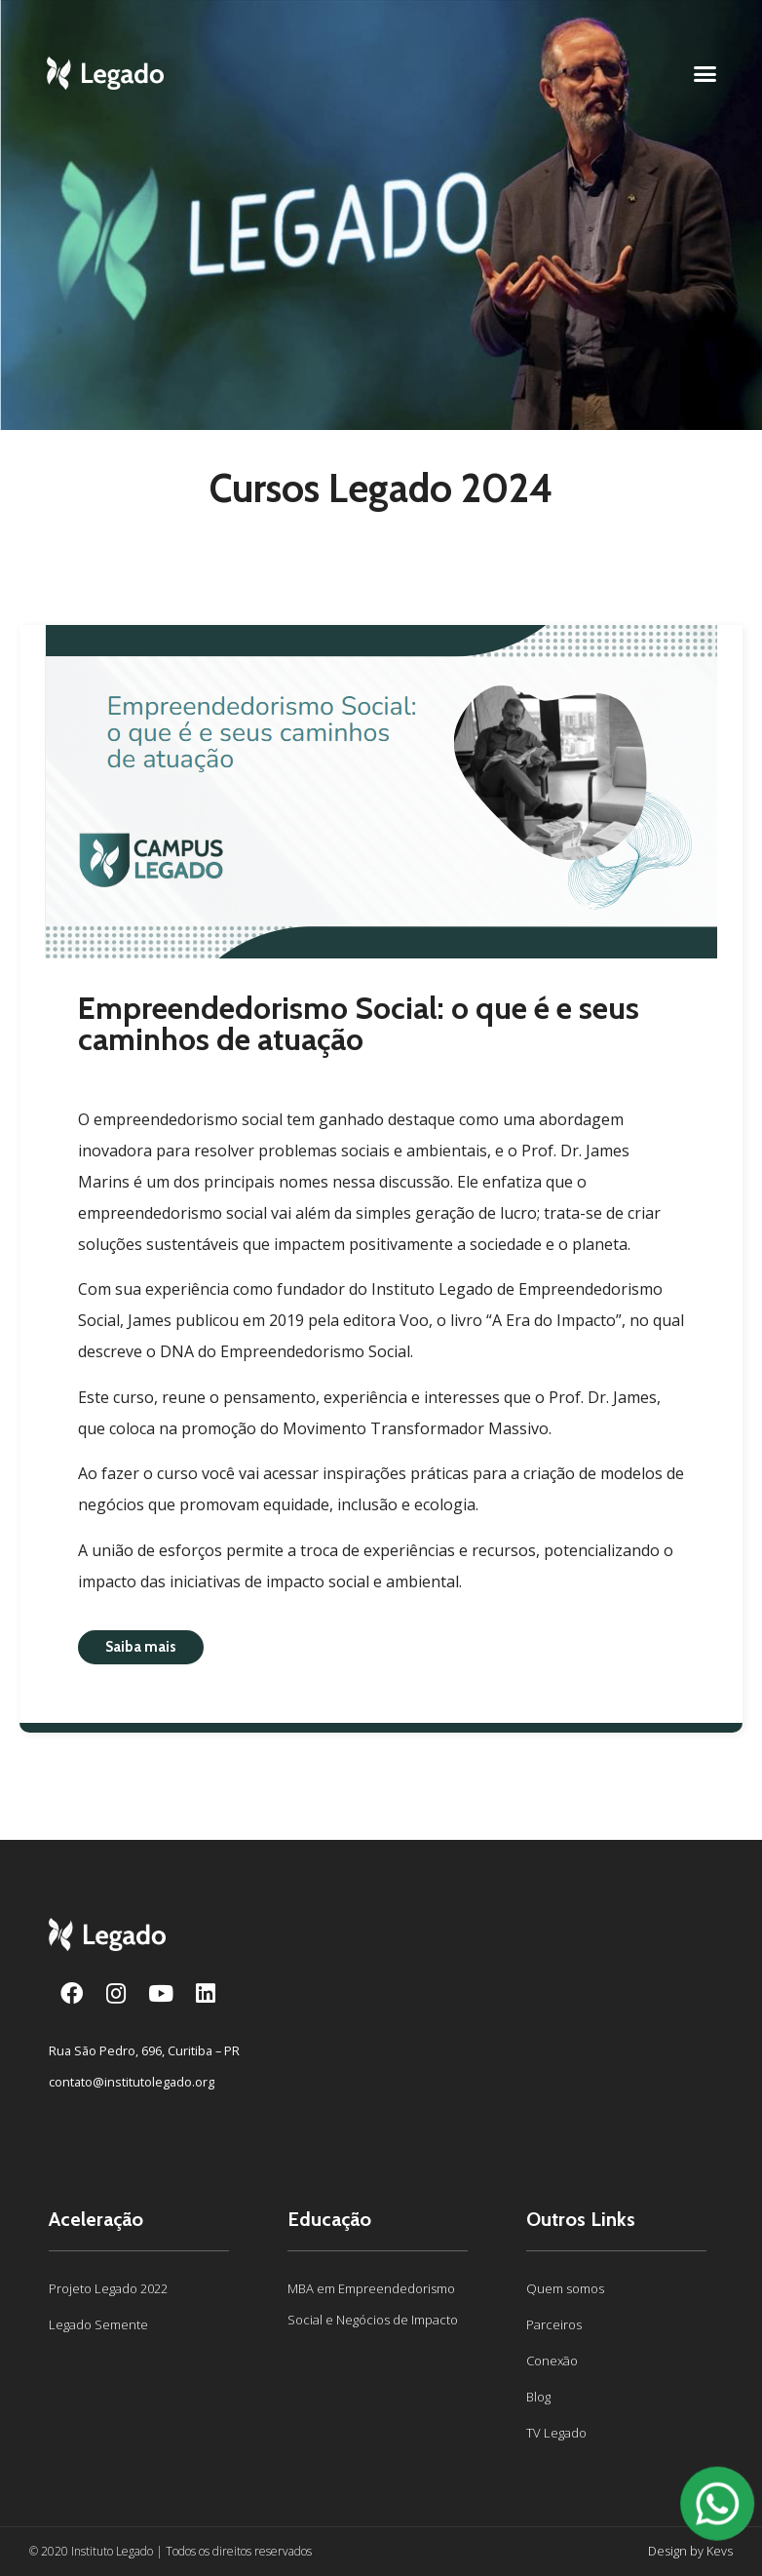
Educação (329, 2219)
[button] (705, 73)
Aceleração (96, 2219)
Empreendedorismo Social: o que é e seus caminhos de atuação (358, 1023)
